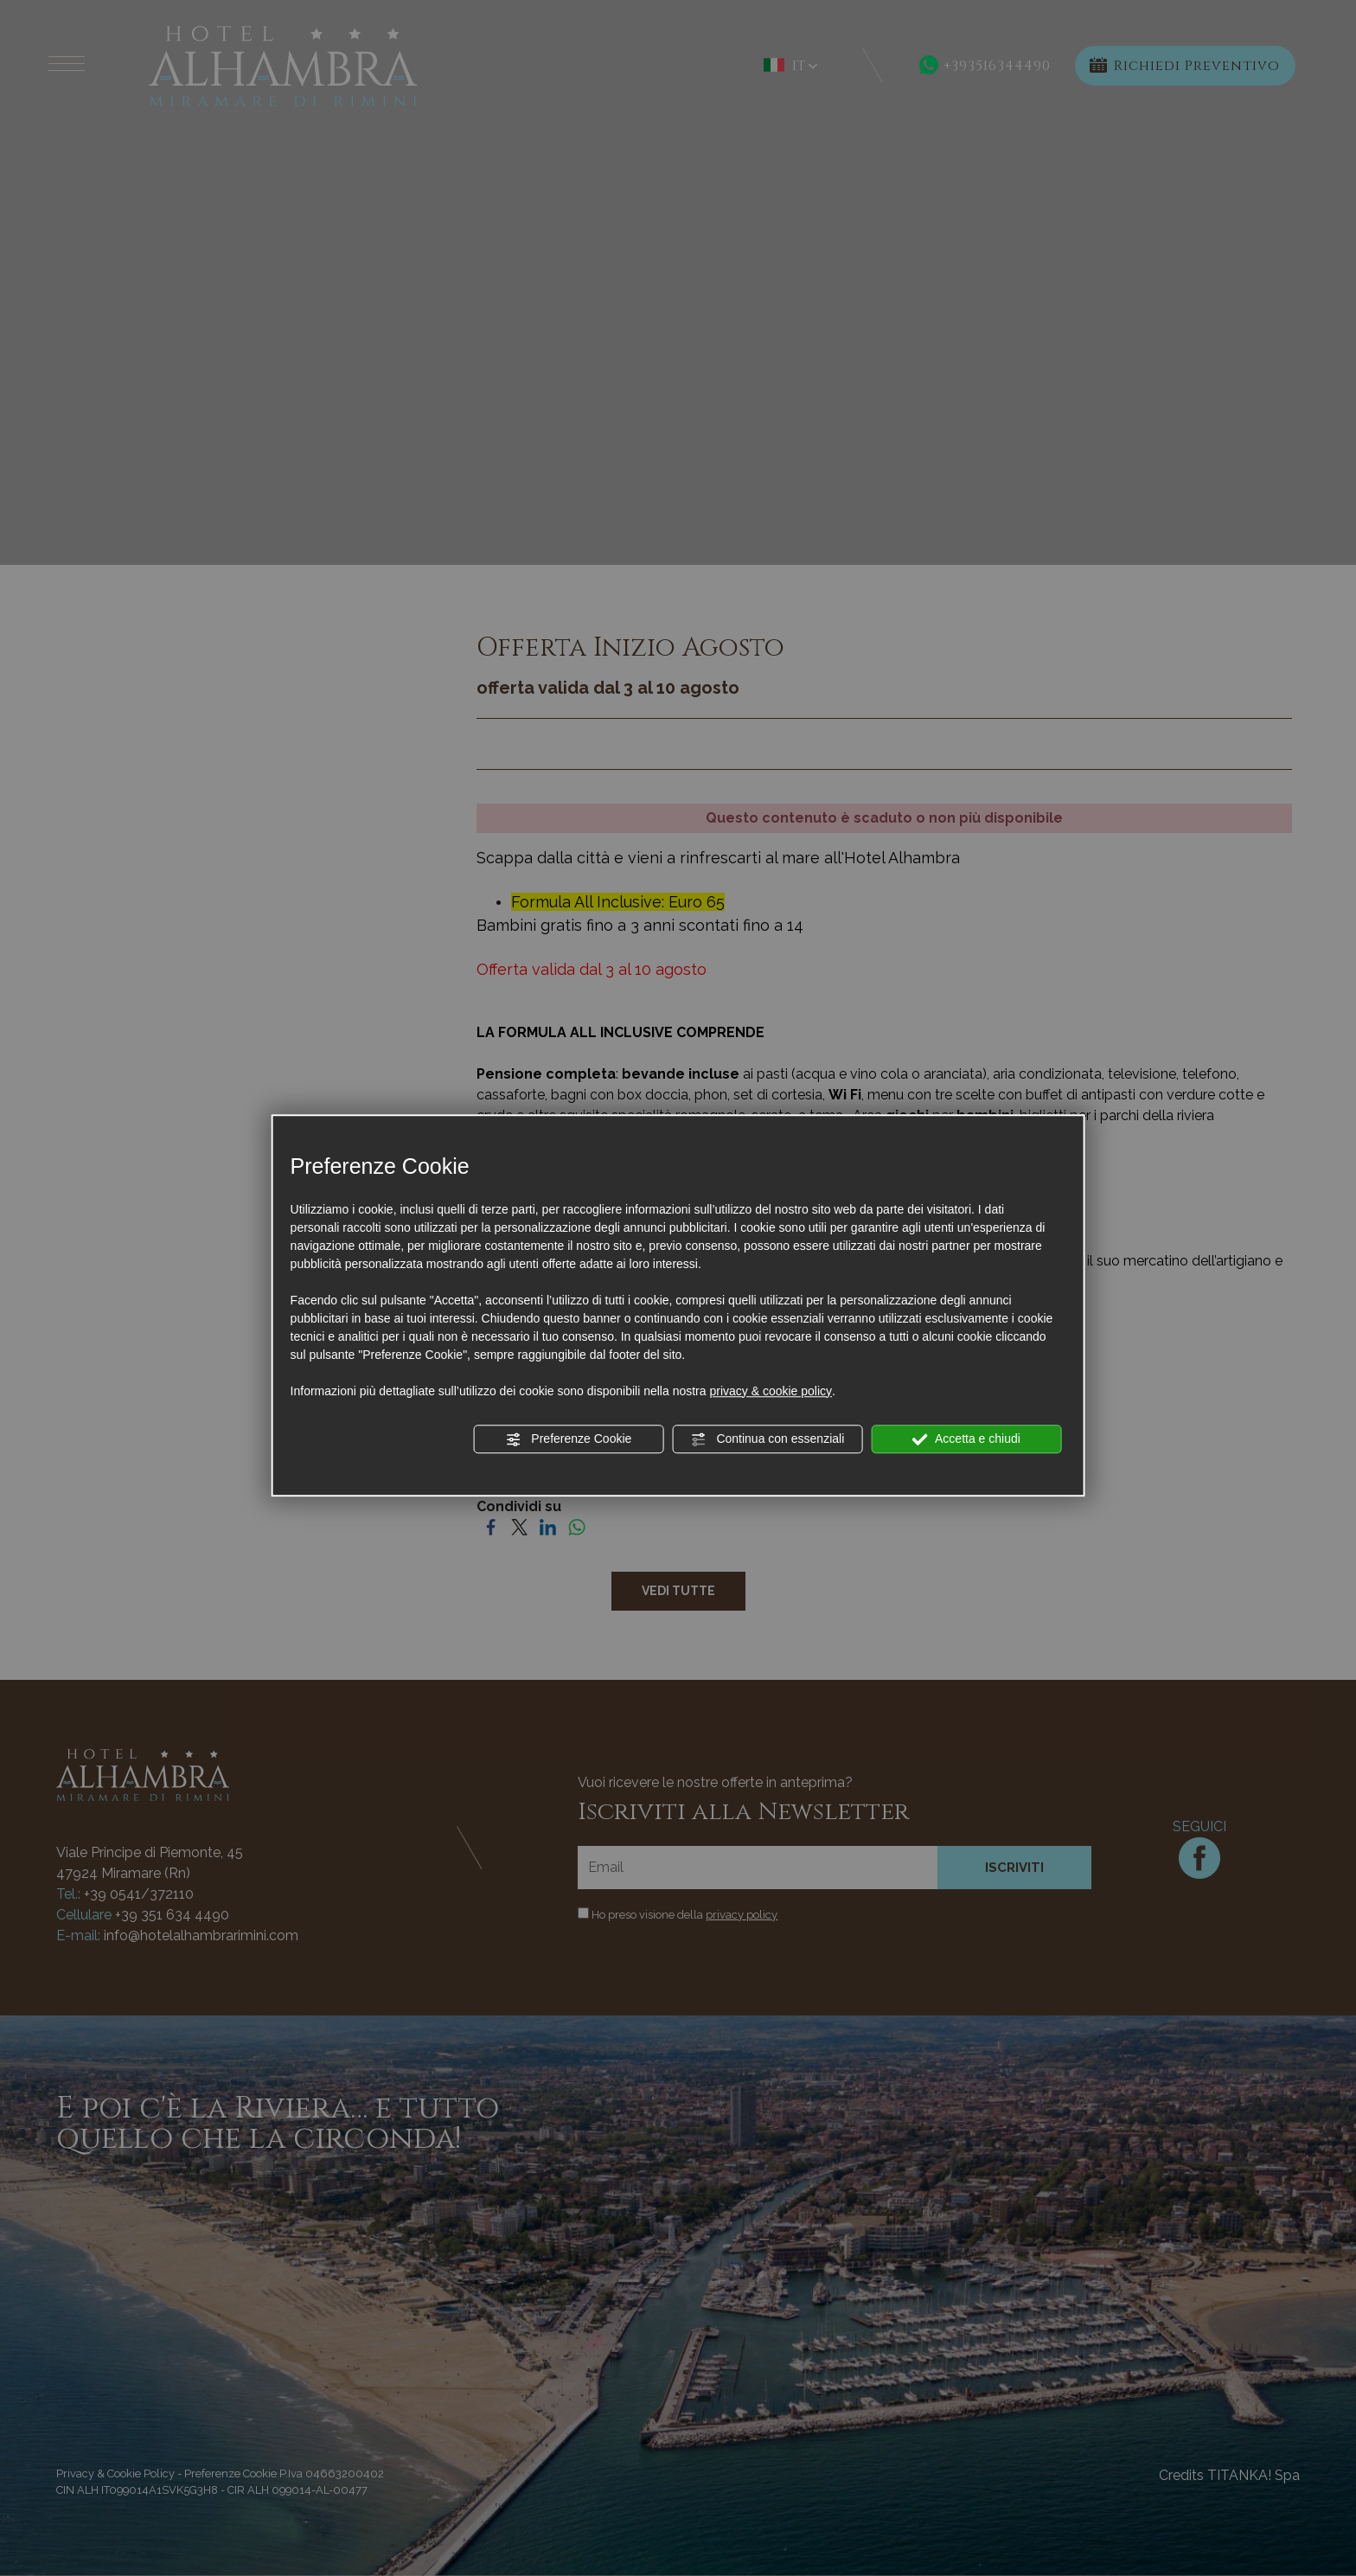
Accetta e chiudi (966, 1439)
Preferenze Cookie (568, 1439)
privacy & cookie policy (770, 1391)
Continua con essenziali (768, 1439)
